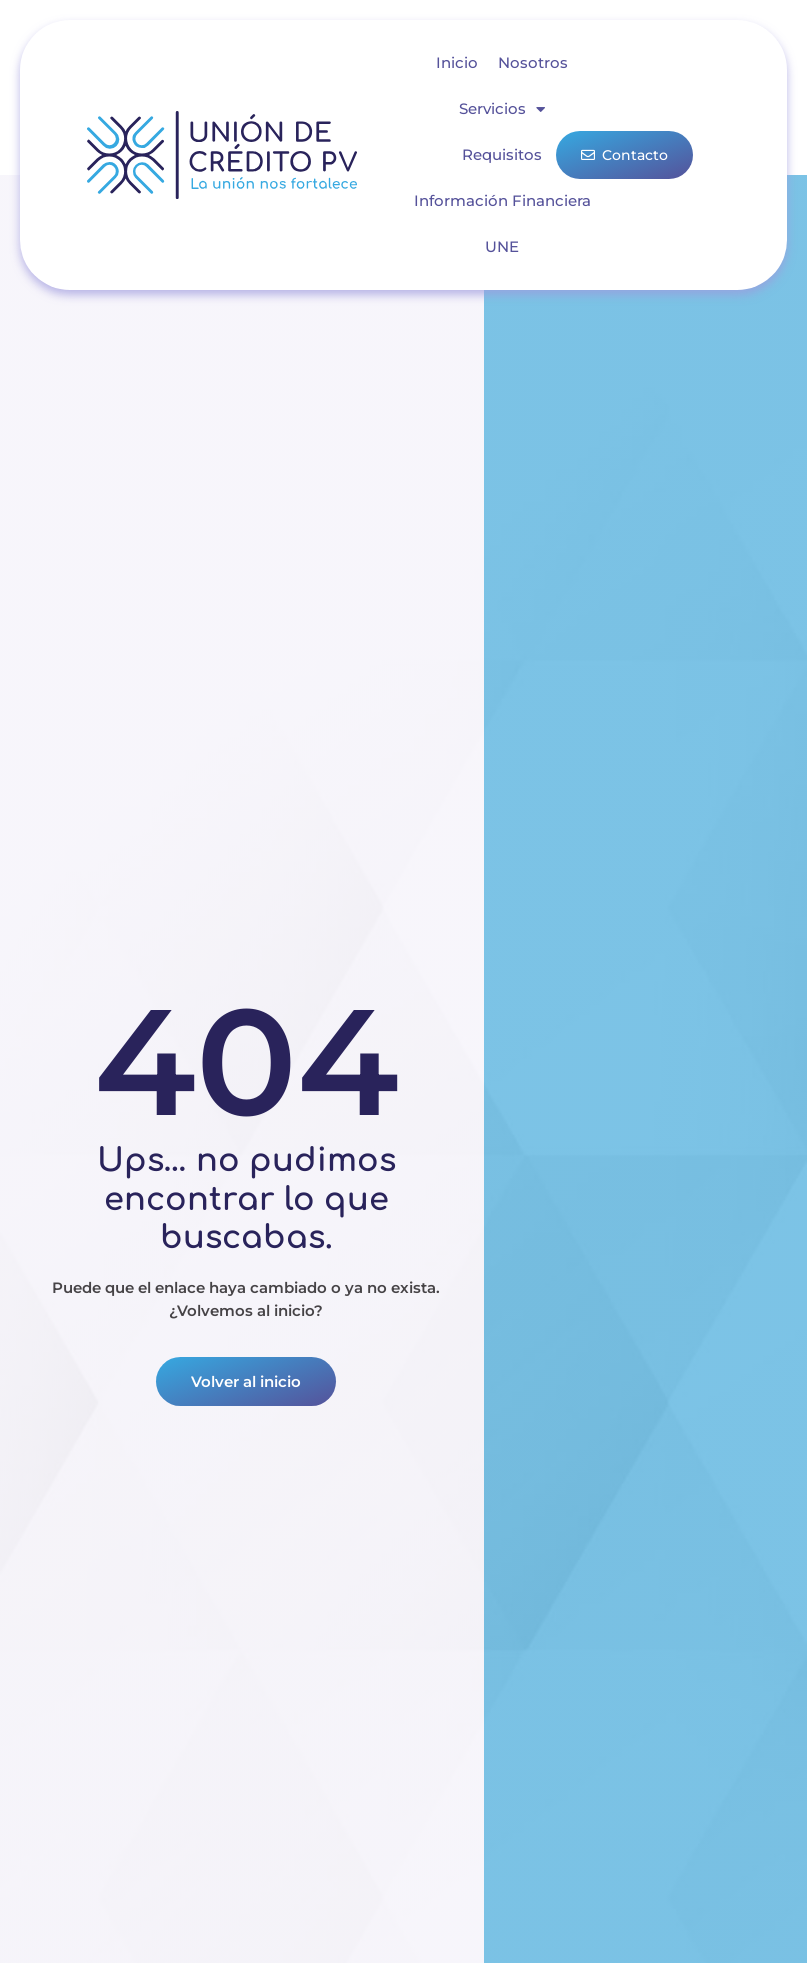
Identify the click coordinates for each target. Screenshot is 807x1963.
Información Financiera (502, 200)
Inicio (457, 62)
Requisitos (502, 154)
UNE (502, 246)
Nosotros (533, 62)
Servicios (502, 109)
